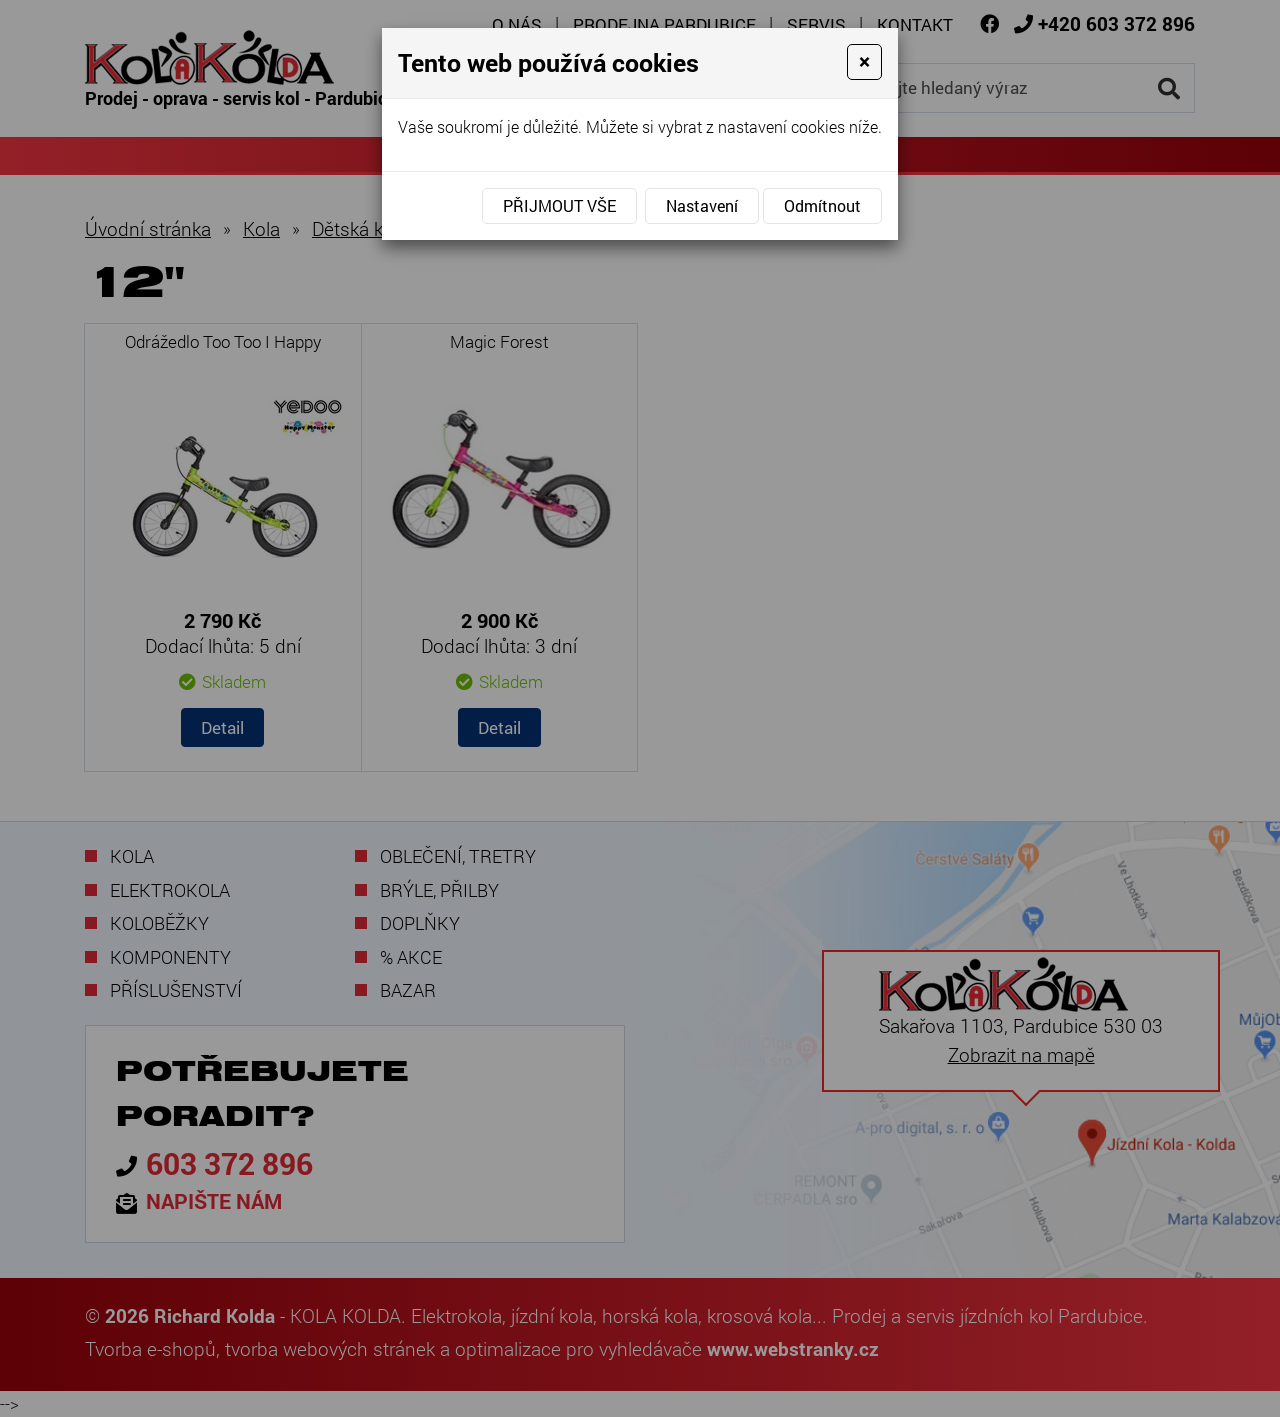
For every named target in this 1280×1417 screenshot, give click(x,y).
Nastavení (702, 205)
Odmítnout (822, 205)
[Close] (864, 62)
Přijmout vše (559, 205)
